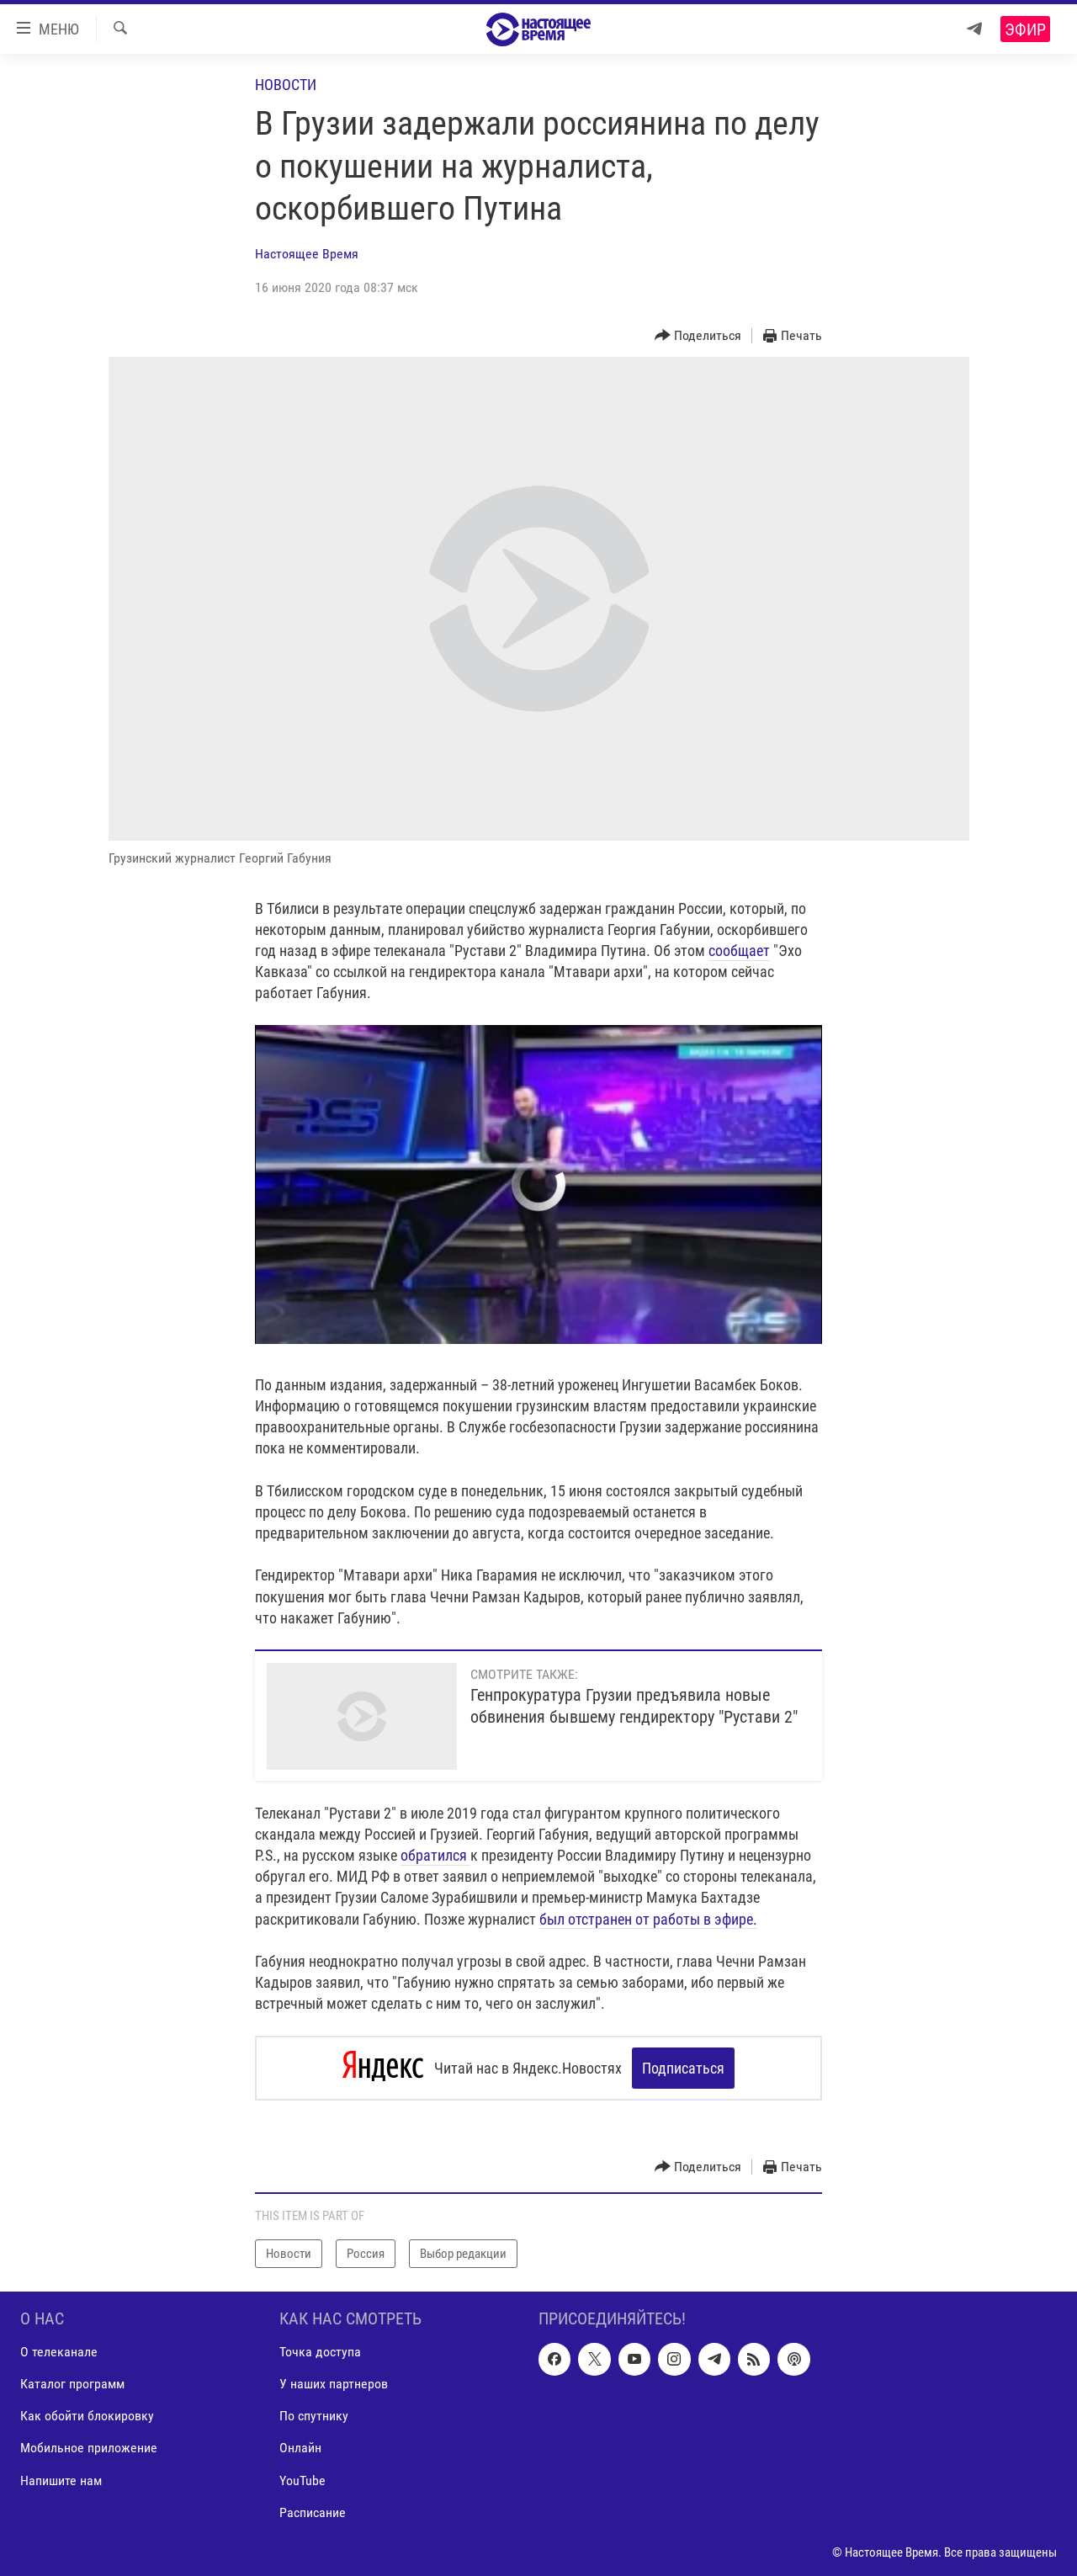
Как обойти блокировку (87, 2416)
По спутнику (313, 2416)
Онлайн (300, 2448)
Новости (285, 84)
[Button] (698, 336)
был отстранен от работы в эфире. (648, 1919)
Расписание (312, 2512)
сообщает (739, 950)
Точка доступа (320, 2352)
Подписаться (683, 2068)
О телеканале (59, 2352)
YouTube (302, 2480)
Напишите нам (61, 2480)
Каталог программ (72, 2384)
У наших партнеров (333, 2384)
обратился (435, 1855)
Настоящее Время (306, 254)
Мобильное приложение (88, 2448)
